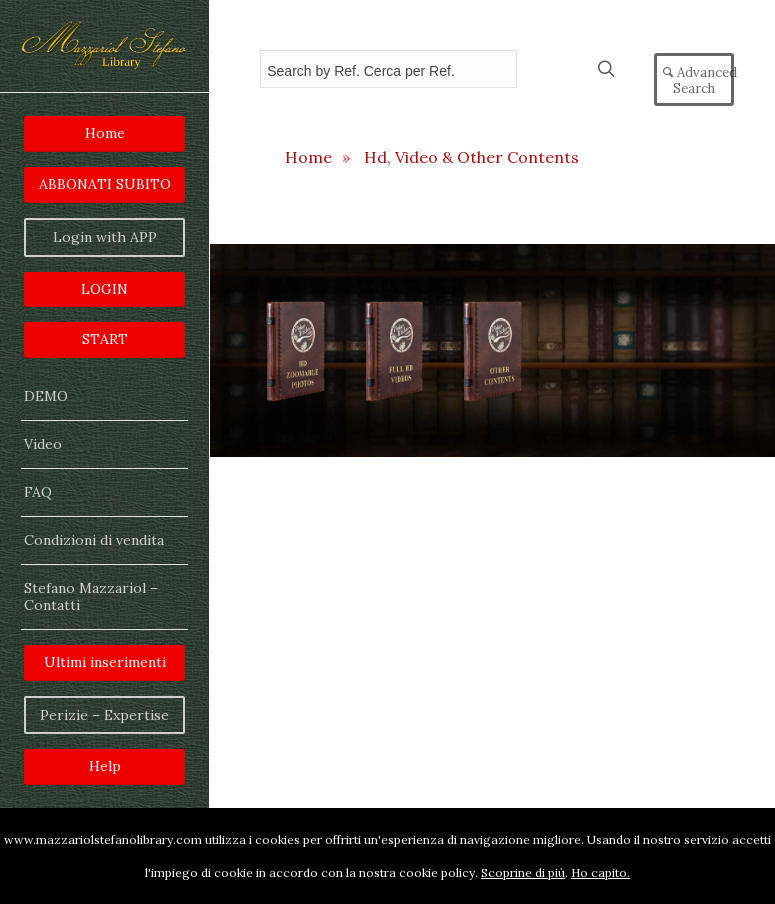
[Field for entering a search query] (388, 69)
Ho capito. (600, 872)
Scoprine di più (523, 872)
